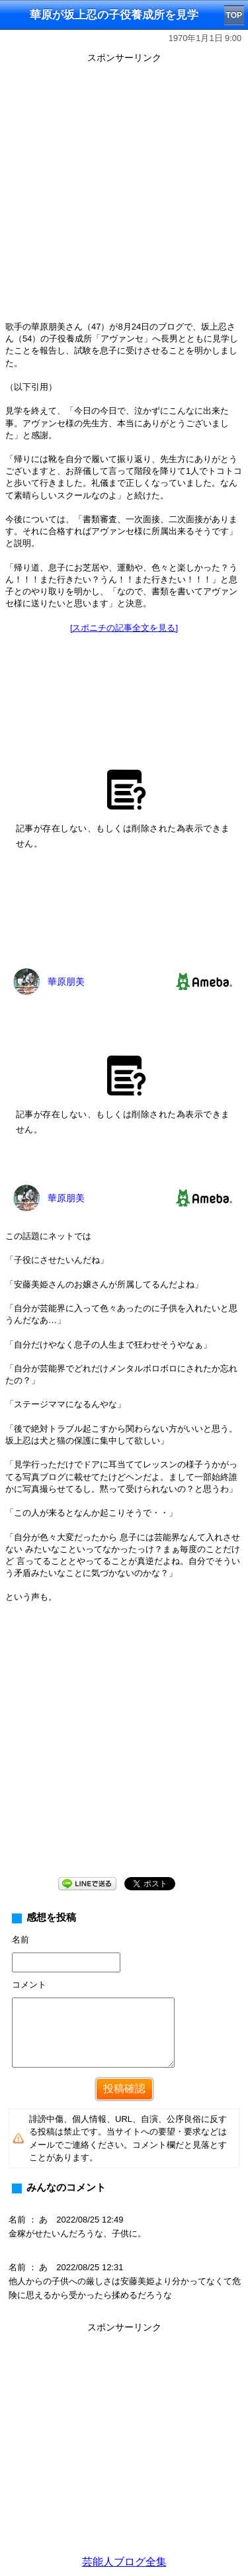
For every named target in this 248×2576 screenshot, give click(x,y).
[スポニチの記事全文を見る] (124, 628)
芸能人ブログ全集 (124, 2561)
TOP (234, 15)
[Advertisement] (124, 192)
